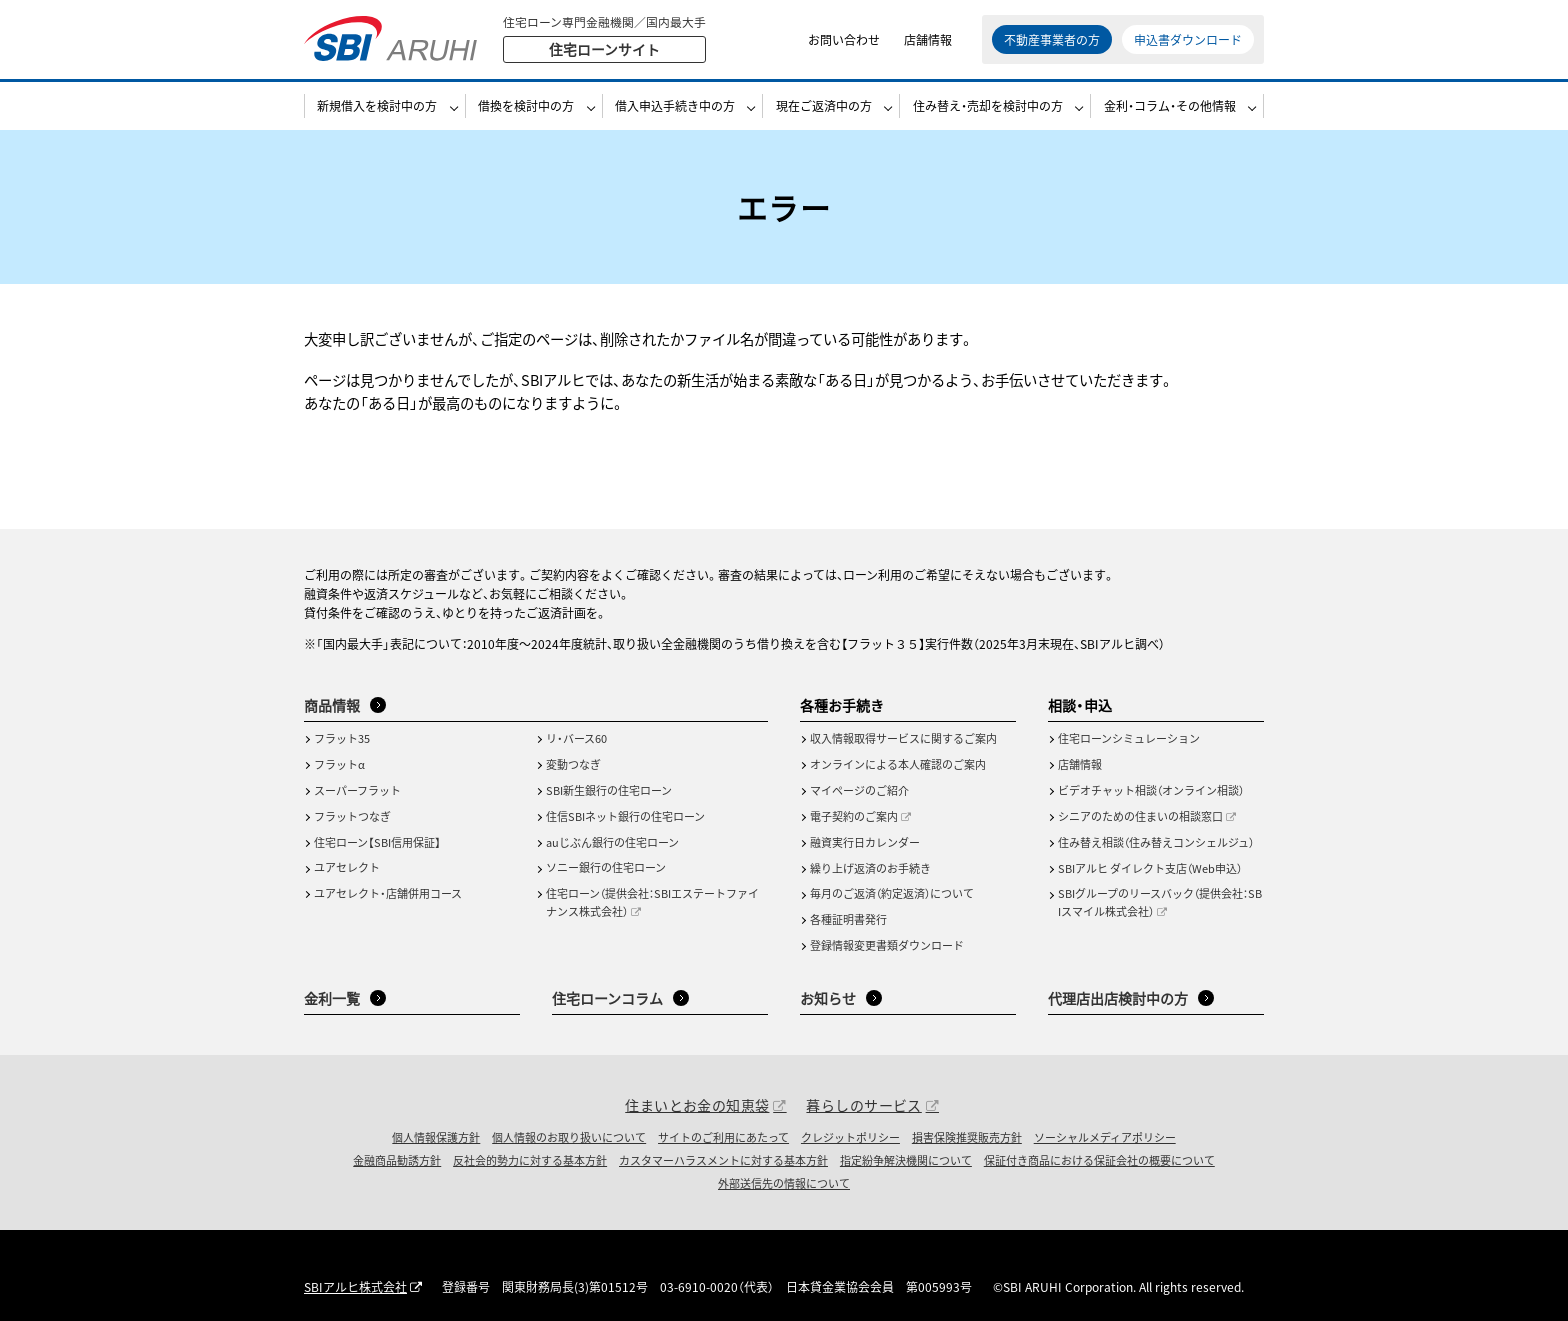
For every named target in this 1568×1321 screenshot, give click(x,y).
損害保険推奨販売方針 (967, 1137)
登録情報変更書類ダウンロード (887, 945)
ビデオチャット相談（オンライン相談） (1151, 790)
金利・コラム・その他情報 (1170, 106)
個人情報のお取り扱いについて (569, 1137)
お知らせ (828, 998)
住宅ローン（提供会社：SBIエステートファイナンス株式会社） (652, 902)
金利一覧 (332, 998)
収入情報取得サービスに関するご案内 (903, 738)
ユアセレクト (347, 867)
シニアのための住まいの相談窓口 (1140, 816)
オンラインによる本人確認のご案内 (898, 764)
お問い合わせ (844, 39)
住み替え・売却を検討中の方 (988, 106)
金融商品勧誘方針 (397, 1160)
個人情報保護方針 (436, 1137)
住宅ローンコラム (607, 998)
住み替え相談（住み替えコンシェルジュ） (1156, 842)
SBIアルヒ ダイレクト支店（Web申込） (1150, 868)
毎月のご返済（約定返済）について (892, 893)
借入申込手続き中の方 (675, 106)
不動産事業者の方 (1052, 39)
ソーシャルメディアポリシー (1105, 1137)
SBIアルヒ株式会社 (355, 1286)
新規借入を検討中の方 (377, 106)
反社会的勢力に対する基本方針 (530, 1160)
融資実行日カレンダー (865, 842)
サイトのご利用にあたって (723, 1137)
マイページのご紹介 (859, 790)
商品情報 (332, 705)
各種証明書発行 (848, 919)
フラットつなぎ (352, 816)
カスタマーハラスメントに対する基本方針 (723, 1160)
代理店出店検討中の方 (1118, 998)
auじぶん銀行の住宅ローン (612, 842)
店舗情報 (928, 39)
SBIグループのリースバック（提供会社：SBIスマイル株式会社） (1160, 902)
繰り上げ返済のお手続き (870, 868)
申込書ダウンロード (1188, 39)
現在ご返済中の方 (824, 106)
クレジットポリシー (850, 1137)
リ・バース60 (576, 738)
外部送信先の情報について (784, 1183)
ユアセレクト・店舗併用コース (388, 893)
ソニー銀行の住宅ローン (606, 867)
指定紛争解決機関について (906, 1160)
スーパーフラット (357, 790)
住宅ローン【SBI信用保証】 (377, 842)
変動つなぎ (573, 764)
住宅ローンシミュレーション (1129, 738)
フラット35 (342, 738)
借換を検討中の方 (526, 106)
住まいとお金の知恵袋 (697, 1105)
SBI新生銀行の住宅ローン (609, 790)
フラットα (339, 764)
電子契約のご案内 (854, 816)
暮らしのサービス (863, 1105)
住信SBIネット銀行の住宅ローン (625, 816)
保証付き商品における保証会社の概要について (1099, 1160)
